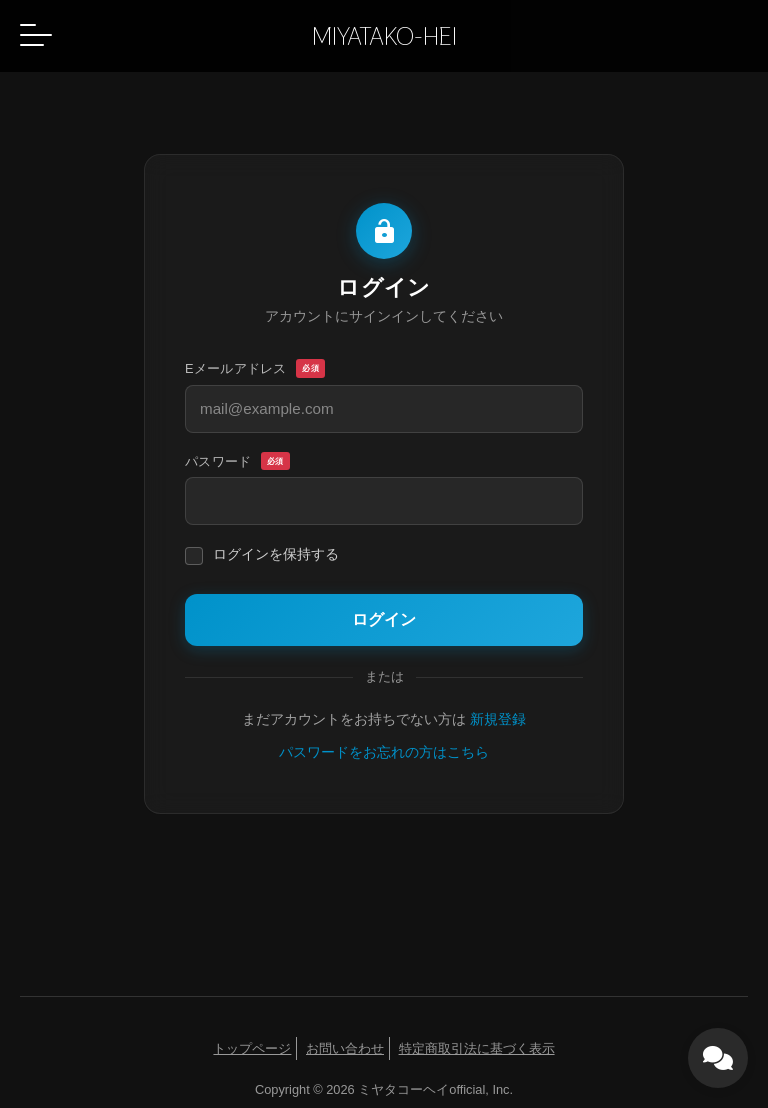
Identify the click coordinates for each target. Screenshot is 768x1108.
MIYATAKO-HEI (384, 36)
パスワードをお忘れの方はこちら (384, 752)
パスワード (237, 462)
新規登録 (498, 719)
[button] (36, 35)
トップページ (252, 1048)
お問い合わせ (345, 1048)
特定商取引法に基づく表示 (477, 1048)
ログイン (384, 619)
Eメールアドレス (255, 369)
